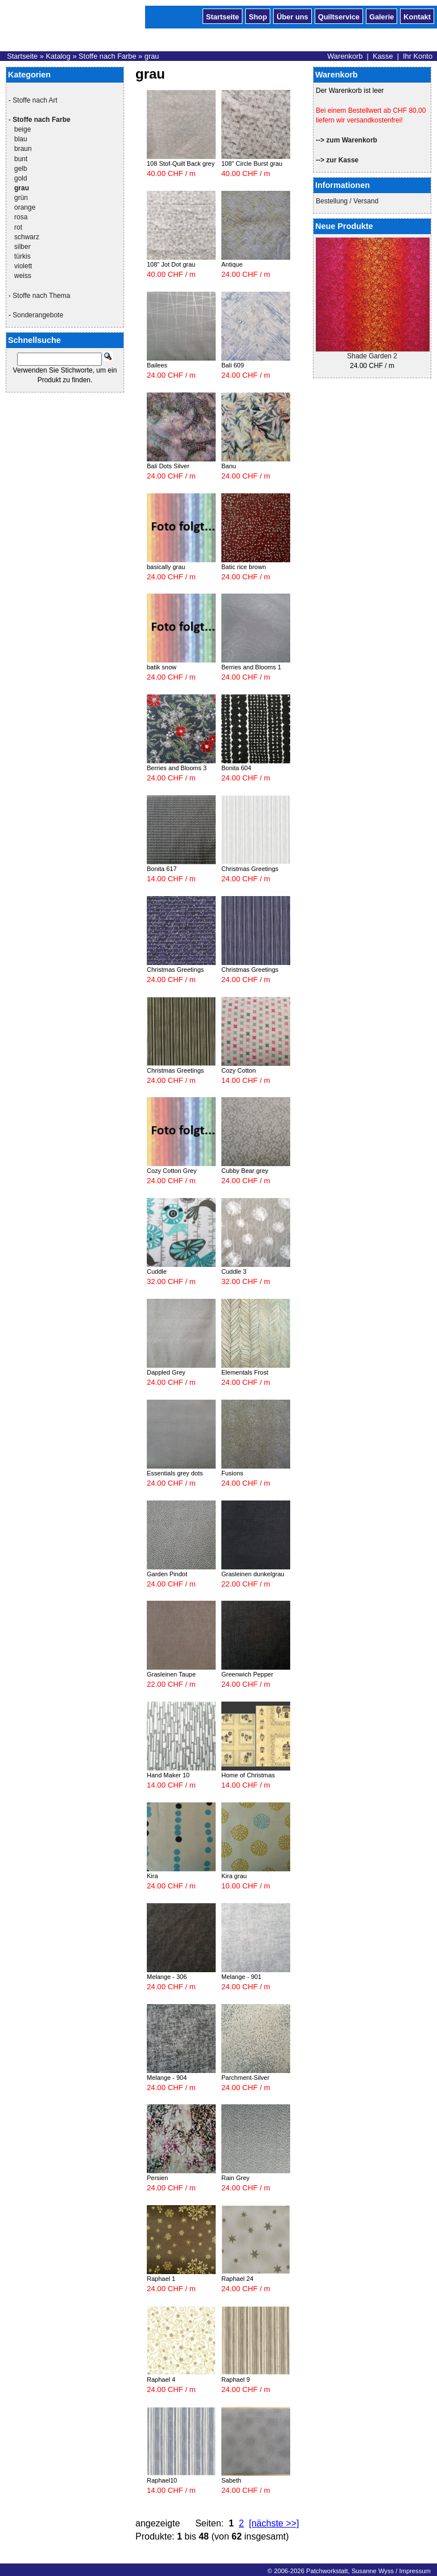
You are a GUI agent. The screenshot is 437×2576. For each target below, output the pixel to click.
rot (18, 227)
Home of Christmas (248, 1775)
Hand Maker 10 (168, 1775)
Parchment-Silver (245, 2077)
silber (22, 247)
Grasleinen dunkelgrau (253, 1574)
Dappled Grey (166, 1372)
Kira (152, 1875)
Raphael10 (162, 2480)
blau (20, 139)
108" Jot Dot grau (171, 264)
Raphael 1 (161, 2278)
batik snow (161, 667)
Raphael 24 (237, 2278)
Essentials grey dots (175, 1473)
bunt (20, 159)
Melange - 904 (167, 2077)
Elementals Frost (245, 1372)
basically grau (166, 566)
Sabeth (231, 2480)
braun (23, 149)
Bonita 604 (236, 767)
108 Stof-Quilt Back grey (181, 163)
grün (21, 198)
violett (23, 266)
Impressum (414, 2570)
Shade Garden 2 (372, 356)
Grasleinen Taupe (171, 1674)
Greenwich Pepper (247, 1674)
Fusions (232, 1473)
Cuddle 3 (233, 1271)
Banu (228, 466)
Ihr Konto (417, 56)
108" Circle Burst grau (251, 163)
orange (24, 207)
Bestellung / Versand (347, 201)
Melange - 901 (241, 1976)
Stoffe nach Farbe (108, 56)
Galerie (381, 16)
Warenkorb (344, 56)
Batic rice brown (243, 566)
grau (152, 56)
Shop (258, 16)
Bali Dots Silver (168, 466)
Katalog (58, 56)
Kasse (383, 56)
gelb (20, 169)
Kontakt (417, 16)
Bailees (157, 365)
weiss (22, 276)
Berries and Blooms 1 (251, 667)
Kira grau (234, 1875)
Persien (157, 2177)
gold (20, 178)
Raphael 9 (235, 2379)
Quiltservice (339, 16)
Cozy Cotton (238, 1070)
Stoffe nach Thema (41, 296)
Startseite (222, 16)
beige (22, 129)
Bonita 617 (162, 868)
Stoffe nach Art (35, 100)
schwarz (26, 237)
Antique (231, 264)
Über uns (292, 16)
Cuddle (157, 1271)
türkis (22, 256)
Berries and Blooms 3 (177, 767)
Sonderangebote (38, 315)
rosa (20, 217)
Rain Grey (235, 2177)
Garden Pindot (167, 1574)
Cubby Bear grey (245, 1170)
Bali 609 (232, 365)
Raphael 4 (161, 2379)
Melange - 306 (167, 1976)
